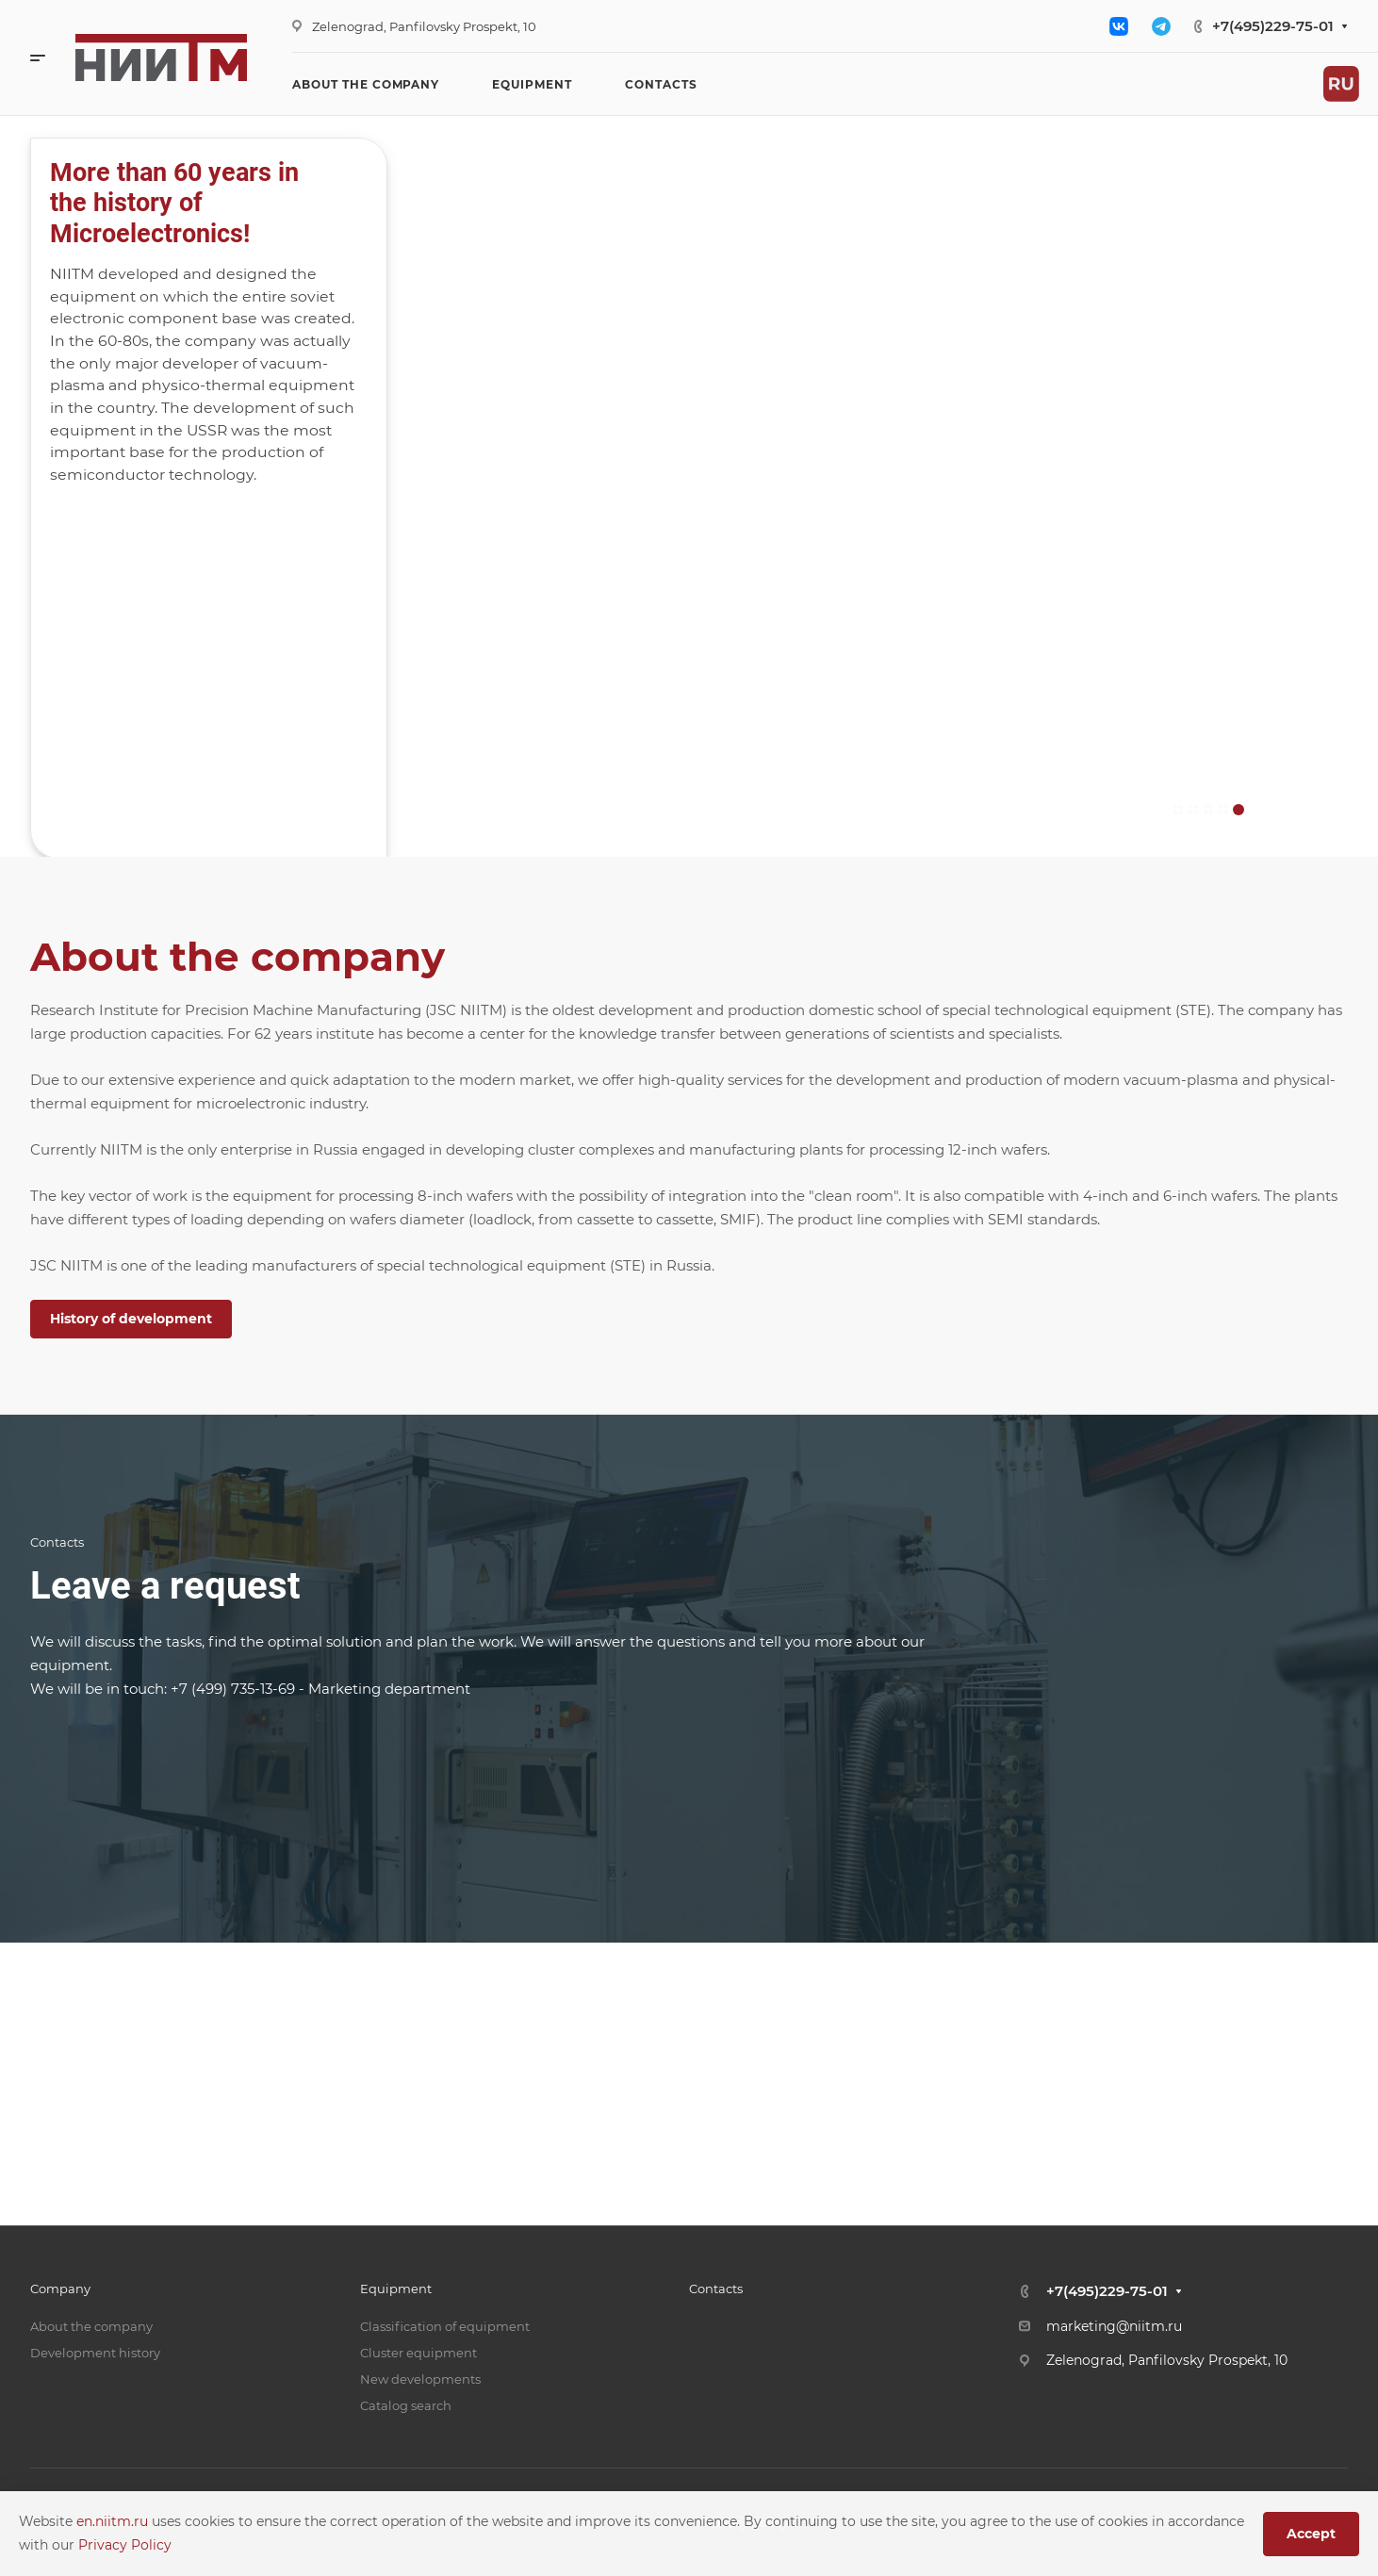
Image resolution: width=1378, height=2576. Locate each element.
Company (60, 2288)
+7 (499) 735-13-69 (233, 1689)
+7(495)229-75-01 (1273, 26)
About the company (91, 2326)
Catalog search (405, 2405)
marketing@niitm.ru (1114, 2326)
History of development (131, 1318)
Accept (1311, 2533)
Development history (95, 2352)
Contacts (716, 2288)
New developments (420, 2379)
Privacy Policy (125, 2544)
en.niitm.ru (114, 2521)
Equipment (396, 2288)
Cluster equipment (418, 2352)
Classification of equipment (445, 2326)
